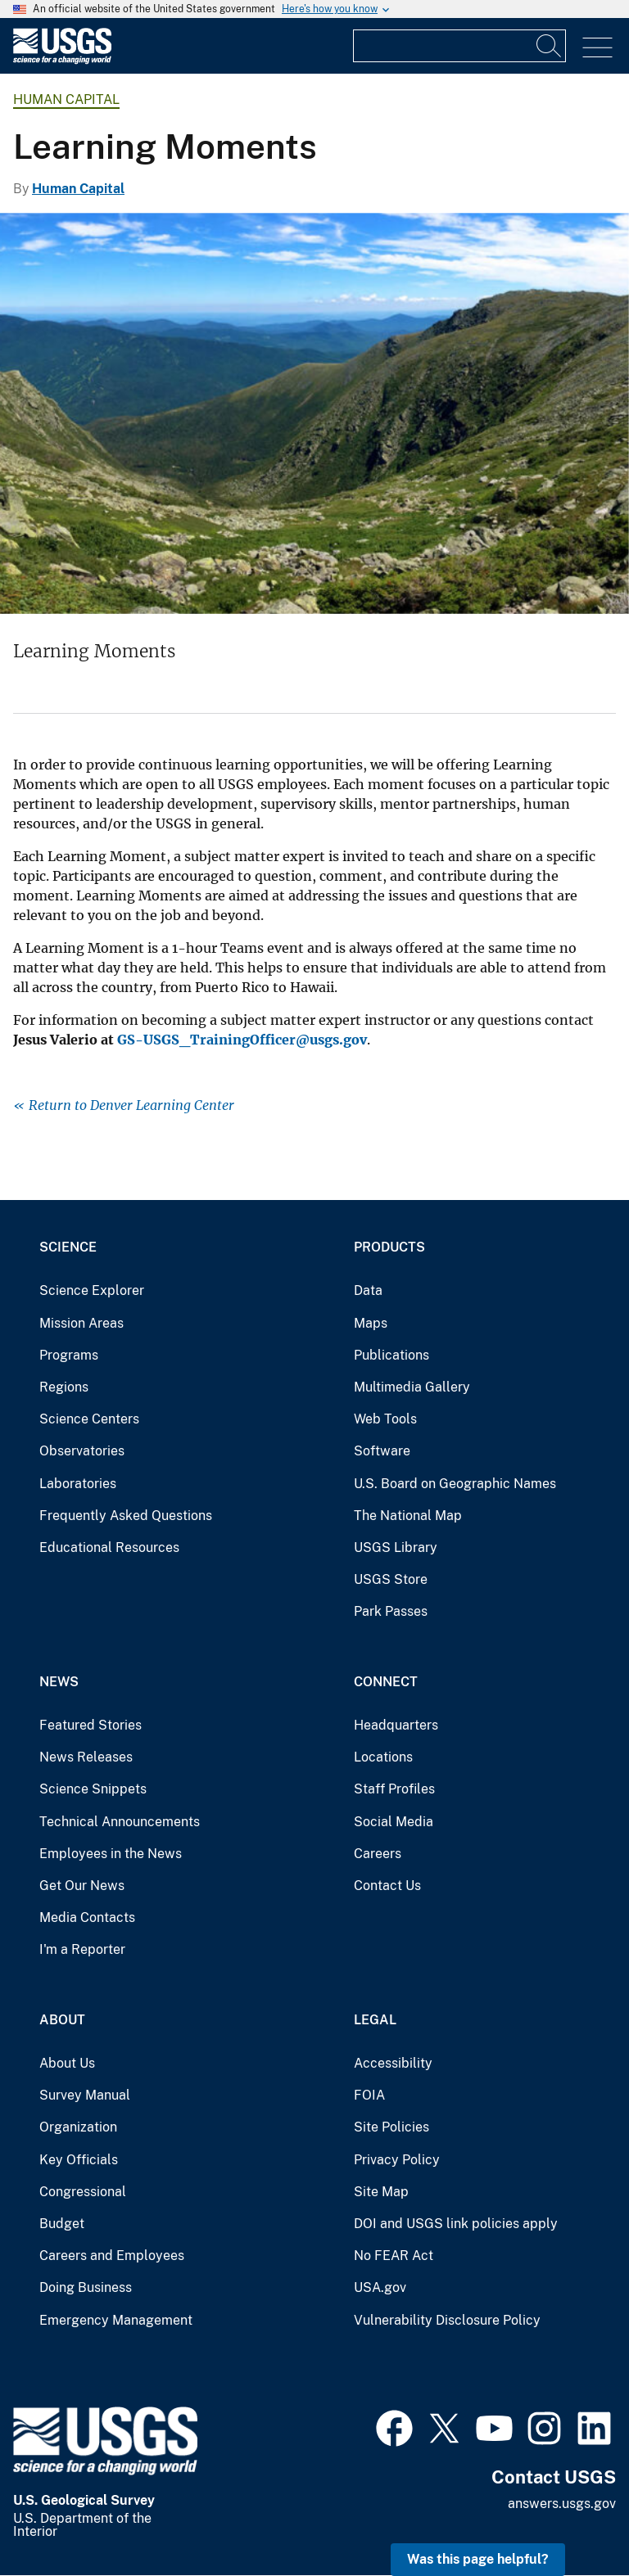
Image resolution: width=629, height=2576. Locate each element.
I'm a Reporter (82, 1949)
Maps (370, 1323)
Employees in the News (110, 1853)
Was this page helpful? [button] (478, 2559)
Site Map (381, 2191)
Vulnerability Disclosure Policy (447, 2320)
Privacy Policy (397, 2160)
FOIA (369, 2095)
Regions (63, 1387)
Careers (377, 1853)
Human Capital (66, 99)
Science (68, 1247)
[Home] (62, 60)
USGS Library (395, 1547)
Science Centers (89, 1419)
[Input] (459, 45)
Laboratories (77, 1483)
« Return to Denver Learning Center (123, 1105)
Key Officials (78, 2160)
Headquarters (396, 1725)
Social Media (393, 1821)
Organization (78, 2127)
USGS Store (391, 1579)
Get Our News (81, 1885)
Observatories (81, 1451)
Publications (391, 1355)
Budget (61, 2223)
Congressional (82, 2191)
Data (368, 1290)
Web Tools (385, 1419)
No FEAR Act (393, 2255)
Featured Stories (90, 1725)
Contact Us (387, 1885)
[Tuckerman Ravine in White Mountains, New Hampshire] (314, 413)
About (62, 2020)
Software (382, 1451)
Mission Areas (81, 1323)
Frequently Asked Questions (125, 1515)
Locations (383, 1757)
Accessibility (393, 2063)
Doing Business (85, 2287)
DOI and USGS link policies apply (456, 2223)
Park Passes (391, 1611)
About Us (67, 2063)
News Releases (86, 1757)
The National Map (408, 1515)
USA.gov (380, 2287)
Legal (375, 2020)
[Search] (549, 45)
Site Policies (391, 2127)
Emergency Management (115, 2320)
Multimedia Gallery (412, 1387)
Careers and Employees (111, 2255)
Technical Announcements (119, 1821)
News (59, 1682)
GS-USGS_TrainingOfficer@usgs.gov (242, 1039)
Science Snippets (93, 1789)
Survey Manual (84, 2095)
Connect (386, 1682)
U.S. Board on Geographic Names (455, 1483)
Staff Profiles (394, 1789)
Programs (68, 1355)
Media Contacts (87, 1917)
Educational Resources (109, 1547)
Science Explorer (91, 1290)
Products (389, 1247)
